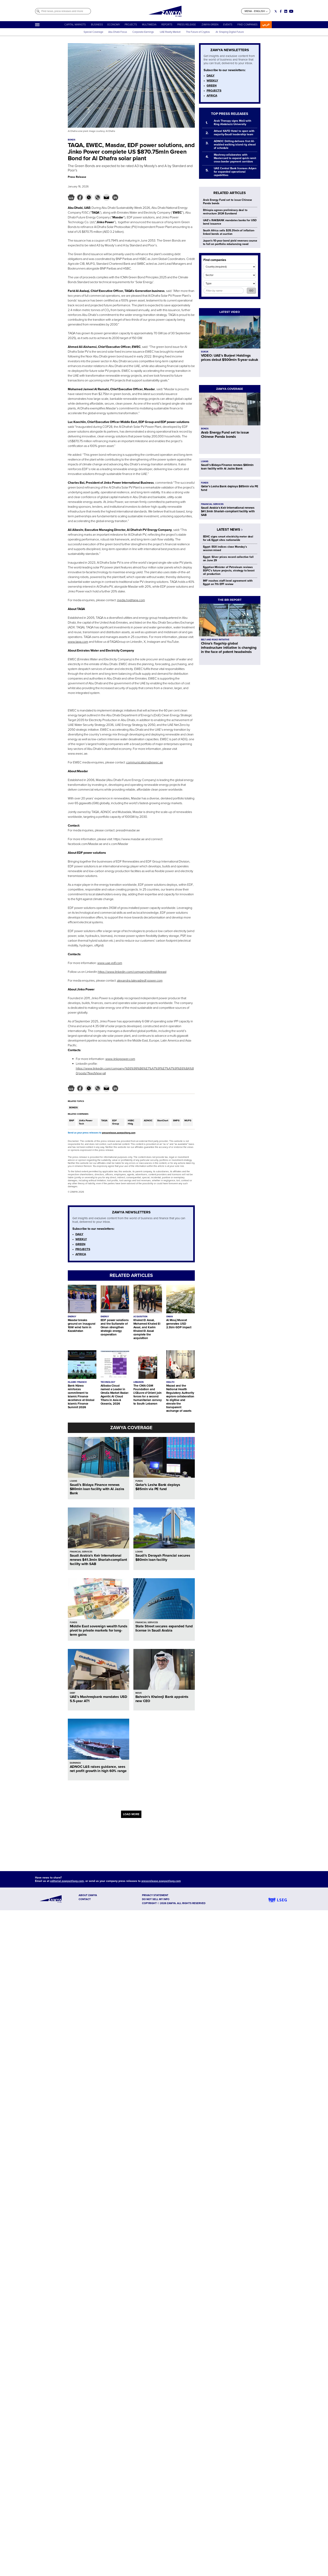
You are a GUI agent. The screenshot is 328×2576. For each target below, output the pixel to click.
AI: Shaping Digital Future (230, 32)
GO (251, 290)
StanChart (162, 1120)
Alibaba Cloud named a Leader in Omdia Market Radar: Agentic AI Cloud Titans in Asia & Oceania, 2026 (115, 1394)
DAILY (79, 1234)
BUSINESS (97, 24)
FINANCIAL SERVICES (81, 1551)
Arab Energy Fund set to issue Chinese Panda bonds (225, 434)
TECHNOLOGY (108, 1382)
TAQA (104, 1120)
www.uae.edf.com (109, 963)
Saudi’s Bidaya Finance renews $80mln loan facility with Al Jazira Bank (97, 1489)
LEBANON (138, 1382)
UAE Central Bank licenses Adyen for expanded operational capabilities (235, 172)
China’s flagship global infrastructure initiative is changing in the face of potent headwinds (229, 647)
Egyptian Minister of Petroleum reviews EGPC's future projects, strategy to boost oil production (229, 570)
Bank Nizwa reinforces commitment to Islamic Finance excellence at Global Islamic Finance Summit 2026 (81, 1396)
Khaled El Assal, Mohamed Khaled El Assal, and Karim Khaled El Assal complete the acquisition (146, 1329)
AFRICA (80, 1254)
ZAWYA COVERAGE (131, 1428)
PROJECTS (131, 24)
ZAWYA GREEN (210, 24)
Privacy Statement (155, 1895)
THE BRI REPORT (230, 600)
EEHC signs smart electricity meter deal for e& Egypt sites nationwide (228, 538)
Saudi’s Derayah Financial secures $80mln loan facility (162, 1557)
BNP (71, 1120)
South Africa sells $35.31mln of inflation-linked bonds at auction (229, 232)
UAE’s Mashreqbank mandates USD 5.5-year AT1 (98, 1698)
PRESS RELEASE (186, 24)
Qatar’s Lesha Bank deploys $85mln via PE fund (157, 1487)
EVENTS (227, 24)
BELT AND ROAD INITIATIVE (215, 639)
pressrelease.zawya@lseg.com (118, 1132)
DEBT (72, 1693)
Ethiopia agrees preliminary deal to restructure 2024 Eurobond (225, 211)
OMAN (169, 1316)
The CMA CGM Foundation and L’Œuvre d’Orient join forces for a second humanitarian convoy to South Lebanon (147, 1394)
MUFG (187, 1120)
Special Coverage (93, 32)
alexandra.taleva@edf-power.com (140, 981)
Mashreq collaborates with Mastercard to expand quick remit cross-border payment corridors (235, 158)
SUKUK (204, 351)
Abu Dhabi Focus (117, 32)
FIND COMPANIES (247, 24)
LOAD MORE (131, 1814)
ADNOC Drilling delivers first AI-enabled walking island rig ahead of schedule (235, 144)
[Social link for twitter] (275, 11)
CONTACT (85, 1899)
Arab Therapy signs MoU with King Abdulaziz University (232, 122)
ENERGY (72, 1316)
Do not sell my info (155, 1899)
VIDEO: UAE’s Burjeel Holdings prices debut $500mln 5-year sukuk (229, 357)
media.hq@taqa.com (131, 600)
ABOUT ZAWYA (88, 1895)
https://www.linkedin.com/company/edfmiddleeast (132, 972)
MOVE (138, 1693)
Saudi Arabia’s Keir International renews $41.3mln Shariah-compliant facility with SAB (98, 1559)
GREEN (80, 1244)
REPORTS (166, 24)
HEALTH (170, 1382)
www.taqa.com (78, 642)
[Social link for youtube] (291, 11)
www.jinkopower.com (120, 1059)
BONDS (73, 1107)
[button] (71, 197)
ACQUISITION (140, 1316)
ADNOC (148, 1120)
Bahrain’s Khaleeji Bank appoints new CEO (161, 1698)
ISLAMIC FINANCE (77, 1382)
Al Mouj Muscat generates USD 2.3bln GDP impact (178, 1323)
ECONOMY (113, 24)
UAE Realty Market (170, 32)
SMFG (176, 1120)
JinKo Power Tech (85, 1122)
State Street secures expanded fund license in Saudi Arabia (164, 1628)
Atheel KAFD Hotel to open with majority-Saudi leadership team (234, 132)
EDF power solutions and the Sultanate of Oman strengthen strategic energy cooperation (115, 1327)
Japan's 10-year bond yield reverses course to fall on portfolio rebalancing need (230, 242)
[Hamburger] (37, 24)
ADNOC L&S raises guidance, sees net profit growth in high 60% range (98, 1768)
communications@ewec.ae (144, 762)
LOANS (73, 1481)
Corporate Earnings (143, 32)
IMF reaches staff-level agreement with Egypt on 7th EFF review (228, 582)
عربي (266, 24)
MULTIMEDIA (149, 24)
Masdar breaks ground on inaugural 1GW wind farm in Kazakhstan (81, 1325)
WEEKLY (81, 1239)
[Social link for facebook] (280, 11)
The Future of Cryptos (198, 32)
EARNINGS (75, 1763)
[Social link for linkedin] (285, 11)
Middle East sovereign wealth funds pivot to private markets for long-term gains (98, 1630)
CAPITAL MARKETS (75, 24)
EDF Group (115, 1122)
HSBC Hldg (131, 1122)
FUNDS (139, 1481)
